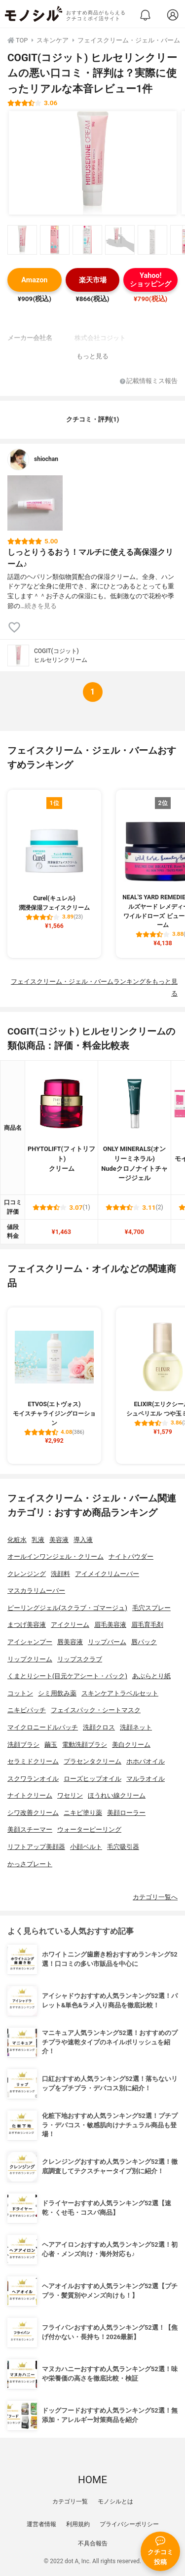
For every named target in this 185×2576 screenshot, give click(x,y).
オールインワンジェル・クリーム (55, 1556)
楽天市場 (93, 280)
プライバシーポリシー (129, 2524)
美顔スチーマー (29, 1829)
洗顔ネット (136, 1727)
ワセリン (70, 1795)
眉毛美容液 (110, 1624)
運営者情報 (41, 2524)
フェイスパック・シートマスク (96, 1710)
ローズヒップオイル (92, 1778)
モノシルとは (115, 2501)
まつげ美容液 (26, 1624)
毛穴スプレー (151, 1608)
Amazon (34, 280)
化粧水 (17, 1539)
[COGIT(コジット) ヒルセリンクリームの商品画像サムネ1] (22, 240)
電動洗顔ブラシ (84, 1744)
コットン (20, 1693)
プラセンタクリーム (92, 1761)
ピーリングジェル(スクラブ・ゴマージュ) (67, 1608)
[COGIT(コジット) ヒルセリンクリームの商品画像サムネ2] (55, 240)
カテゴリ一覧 (70, 2501)
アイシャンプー (29, 1642)
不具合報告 (93, 2543)
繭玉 (50, 1744)
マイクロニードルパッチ (42, 1727)
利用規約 (78, 2524)
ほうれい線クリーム (117, 1795)
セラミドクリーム (33, 1761)
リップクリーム (29, 1659)
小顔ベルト (86, 1846)
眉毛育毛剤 (147, 1624)
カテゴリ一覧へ (155, 1897)
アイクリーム (70, 1624)
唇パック (144, 1642)
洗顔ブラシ (23, 1744)
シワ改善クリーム (33, 1812)
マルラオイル (145, 1778)
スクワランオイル (33, 1778)
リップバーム (107, 1642)
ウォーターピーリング (89, 1829)
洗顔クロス (99, 1727)
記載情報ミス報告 (149, 381)
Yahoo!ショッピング (150, 279)
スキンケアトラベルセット (119, 1693)
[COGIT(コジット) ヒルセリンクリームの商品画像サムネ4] (120, 240)
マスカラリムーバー (36, 1590)
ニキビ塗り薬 (83, 1812)
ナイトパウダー (131, 1556)
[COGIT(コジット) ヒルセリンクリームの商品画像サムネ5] (152, 240)
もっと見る (92, 356)
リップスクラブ (79, 1659)
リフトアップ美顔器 (36, 1846)
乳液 (38, 1539)
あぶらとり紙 (151, 1676)
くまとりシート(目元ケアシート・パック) (67, 1676)
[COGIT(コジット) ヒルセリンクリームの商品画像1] (93, 163)
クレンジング (26, 1573)
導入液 (83, 1539)
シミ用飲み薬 (57, 1693)
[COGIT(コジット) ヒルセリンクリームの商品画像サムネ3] (87, 240)
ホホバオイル (145, 1761)
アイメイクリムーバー (107, 1573)
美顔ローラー (126, 1812)
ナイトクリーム (29, 1795)
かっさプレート (29, 1864)
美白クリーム (131, 1744)
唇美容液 (70, 1642)
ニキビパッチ (26, 1710)
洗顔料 (60, 1573)
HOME (92, 2480)
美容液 (59, 1539)
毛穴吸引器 (123, 1846)
